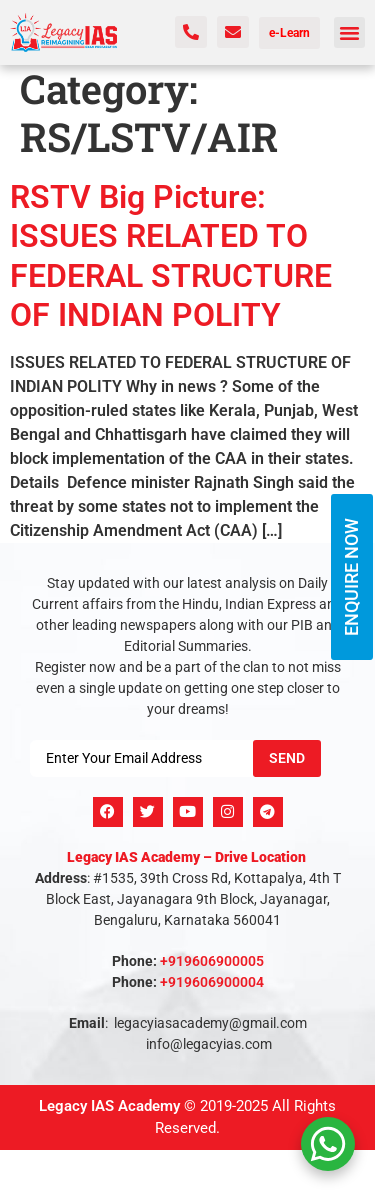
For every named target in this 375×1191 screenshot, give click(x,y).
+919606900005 (212, 961)
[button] (350, 33)
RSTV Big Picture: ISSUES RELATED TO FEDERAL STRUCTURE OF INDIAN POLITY (171, 256)
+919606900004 (212, 982)
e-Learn (289, 33)
